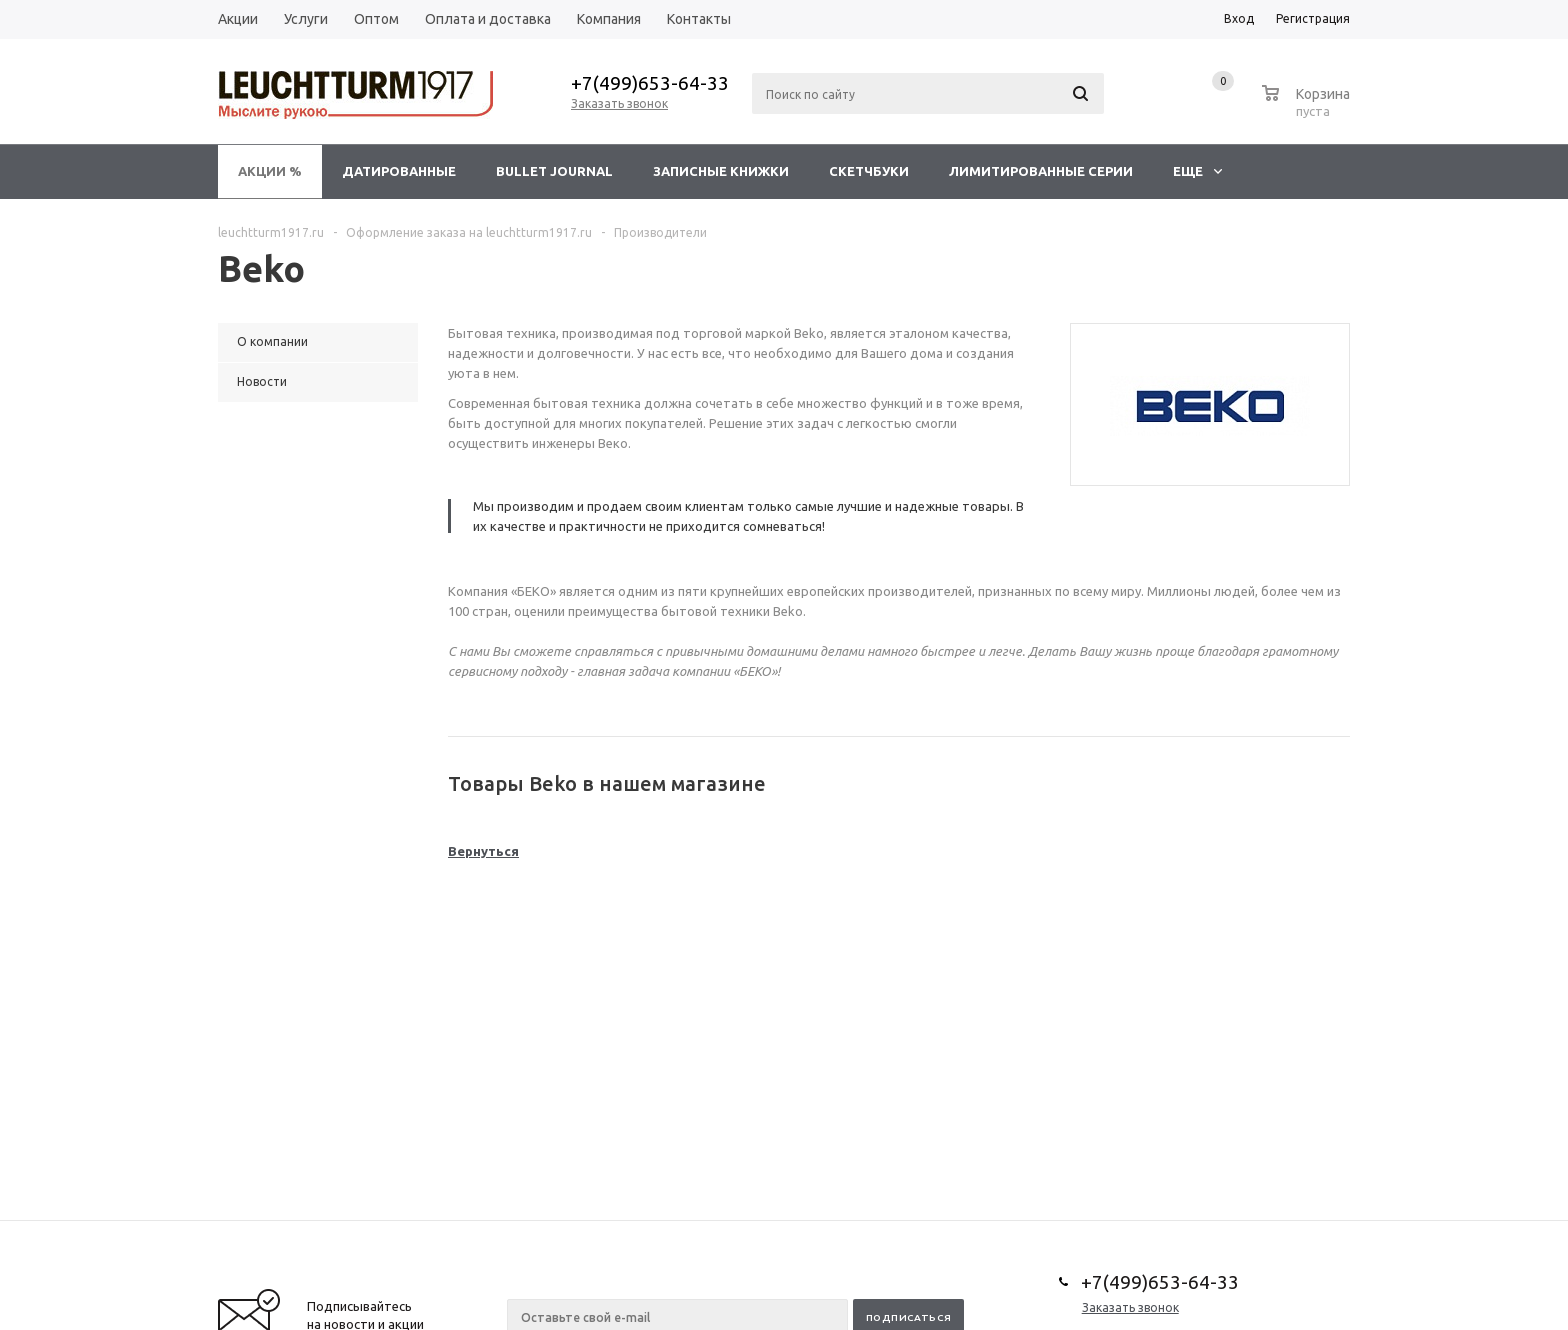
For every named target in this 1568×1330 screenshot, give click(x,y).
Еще (1197, 171)
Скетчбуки (869, 171)
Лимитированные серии (1041, 171)
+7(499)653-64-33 (650, 83)
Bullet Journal (554, 171)
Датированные (399, 171)
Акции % (270, 171)
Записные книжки (721, 171)
